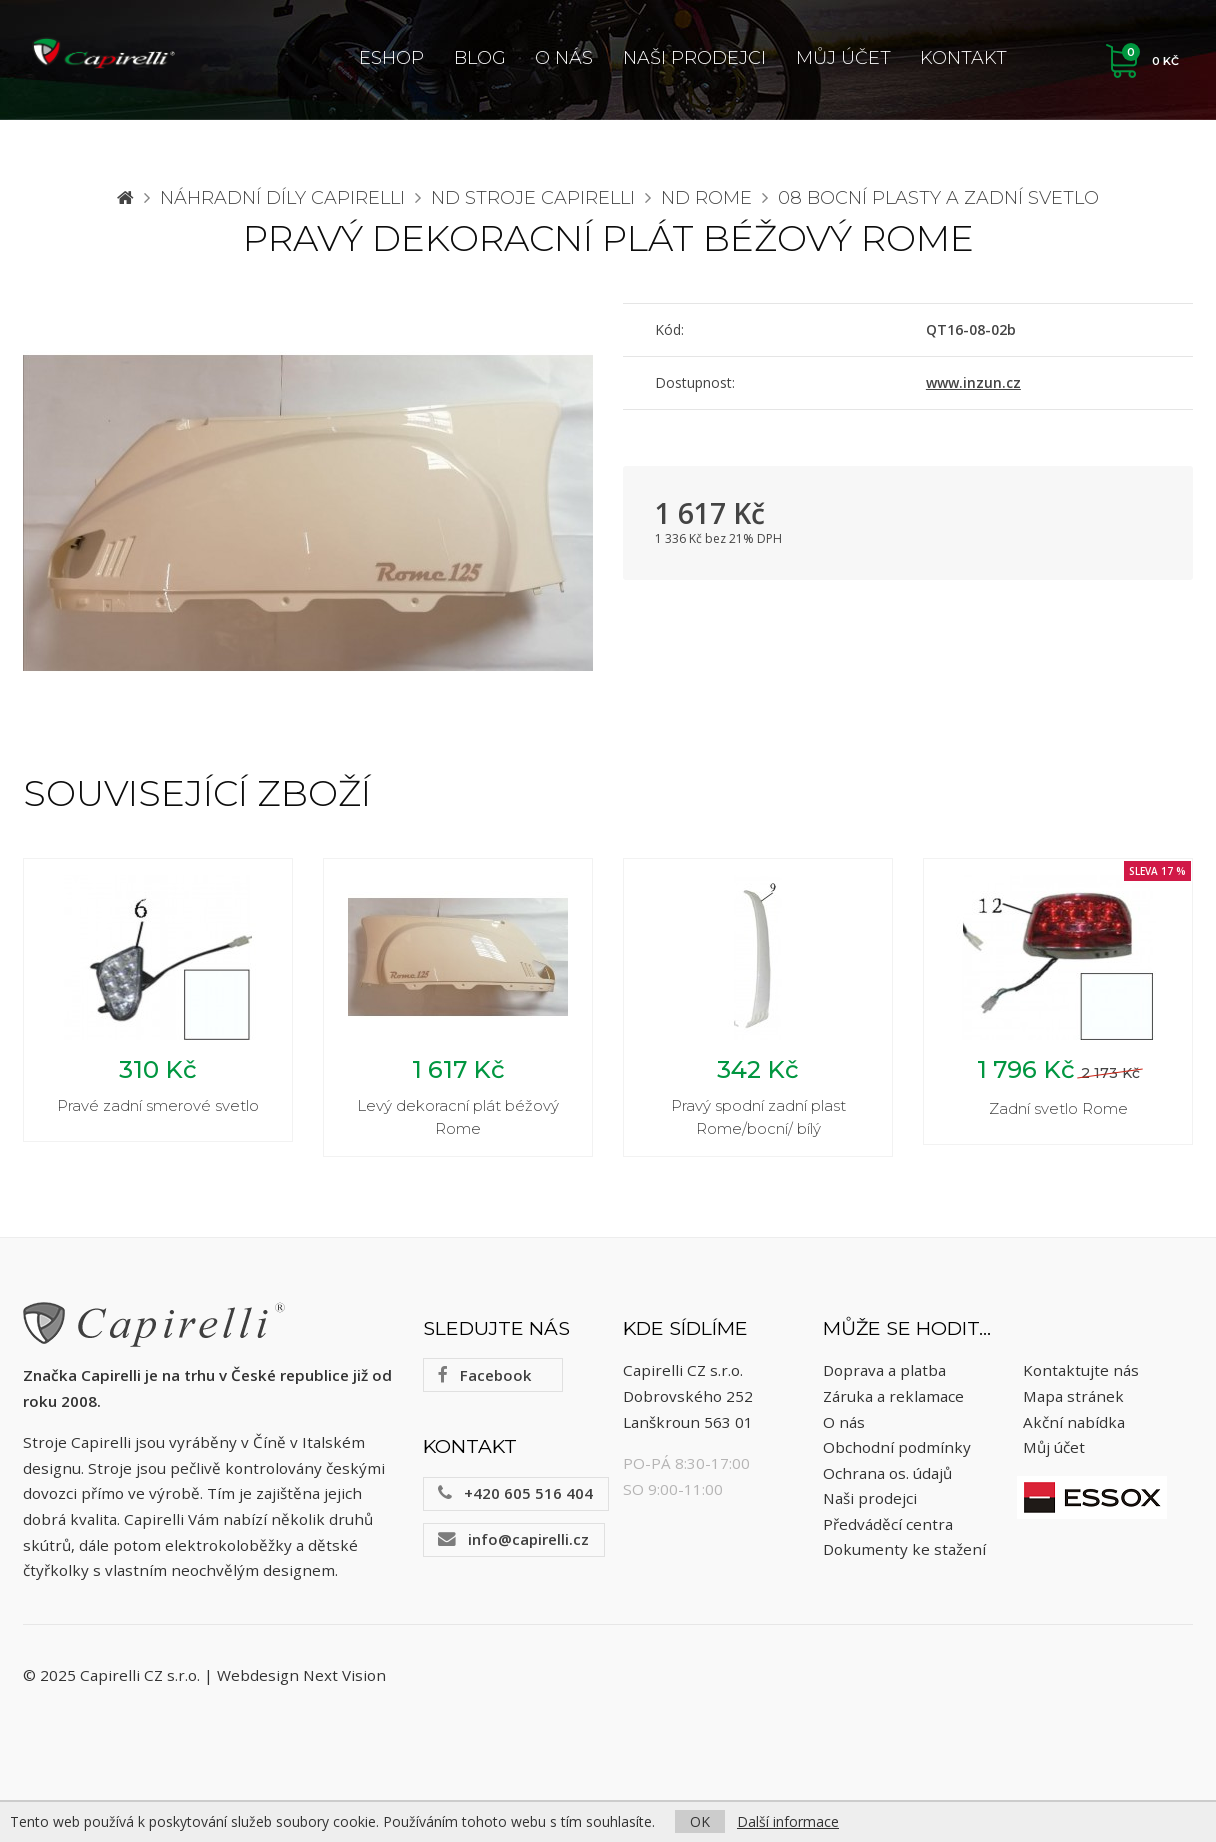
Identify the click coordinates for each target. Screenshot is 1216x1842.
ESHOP (391, 58)
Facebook (484, 1378)
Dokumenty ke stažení (904, 1553)
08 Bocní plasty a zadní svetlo (938, 198)
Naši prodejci (694, 58)
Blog (480, 58)
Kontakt (963, 58)
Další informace (788, 1821)
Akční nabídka (1074, 1425)
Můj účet (843, 58)
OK (700, 1821)
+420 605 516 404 (515, 1496)
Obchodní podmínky (897, 1450)
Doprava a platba (884, 1374)
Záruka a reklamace (893, 1399)
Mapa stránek (1073, 1399)
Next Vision (344, 1678)
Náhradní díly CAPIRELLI (282, 198)
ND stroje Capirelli (533, 198)
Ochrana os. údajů (887, 1476)
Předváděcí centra (888, 1527)
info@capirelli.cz (513, 1542)
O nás (564, 58)
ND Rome (706, 198)
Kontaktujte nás (1081, 1374)
